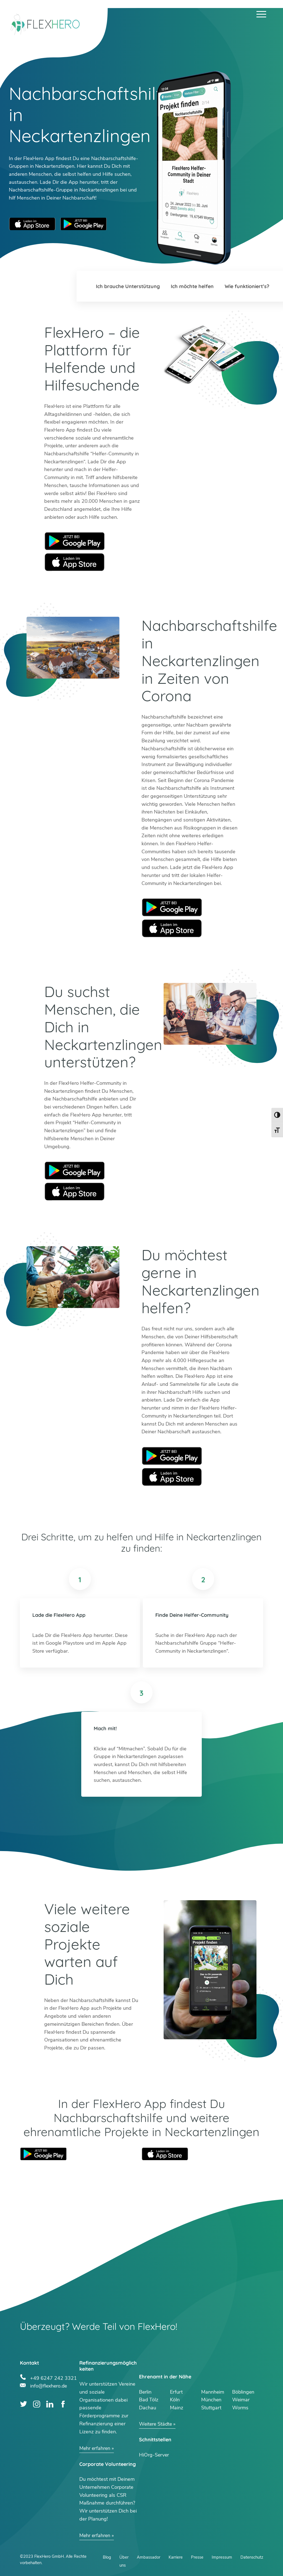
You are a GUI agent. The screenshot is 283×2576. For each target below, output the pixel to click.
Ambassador (148, 2557)
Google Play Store (83, 224)
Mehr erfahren (95, 2448)
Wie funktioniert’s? (246, 286)
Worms (240, 2407)
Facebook (63, 2404)
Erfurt (176, 2392)
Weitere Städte (156, 2424)
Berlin (145, 2392)
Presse (197, 2557)
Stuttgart (211, 2407)
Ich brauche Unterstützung (127, 286)
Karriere (176, 2557)
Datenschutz (251, 2557)
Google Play (74, 541)
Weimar (241, 2399)
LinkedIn (50, 2404)
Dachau (147, 2407)
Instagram (37, 2404)
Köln (175, 2399)
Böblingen (243, 2392)
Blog (107, 2557)
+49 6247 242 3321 (53, 2377)
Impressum (222, 2557)
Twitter (23, 2404)
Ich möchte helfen (192, 286)
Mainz (176, 2407)
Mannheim (212, 2392)
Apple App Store (32, 224)
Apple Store (74, 562)
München (211, 2399)
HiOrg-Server (154, 2455)
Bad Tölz (149, 2399)
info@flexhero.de (49, 2385)
